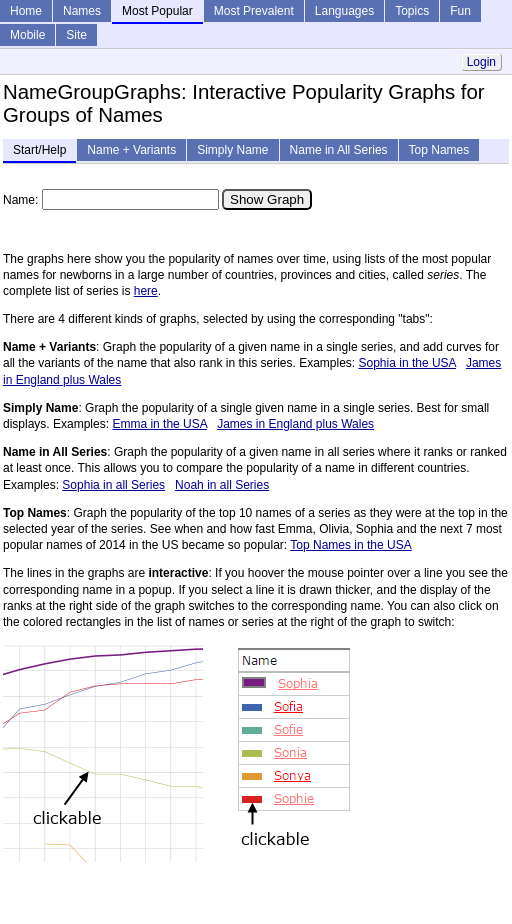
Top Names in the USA (350, 545)
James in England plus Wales (295, 424)
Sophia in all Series (113, 485)
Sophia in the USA (407, 363)
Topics (412, 11)
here (146, 291)
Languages (344, 11)
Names (82, 11)
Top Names (439, 150)
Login (481, 62)
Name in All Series (339, 150)
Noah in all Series (222, 485)
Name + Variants (131, 150)
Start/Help (39, 150)
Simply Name (232, 150)
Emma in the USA (159, 424)
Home (26, 11)
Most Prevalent (254, 11)
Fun (460, 11)
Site (76, 35)
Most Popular (157, 11)
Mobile (27, 35)
